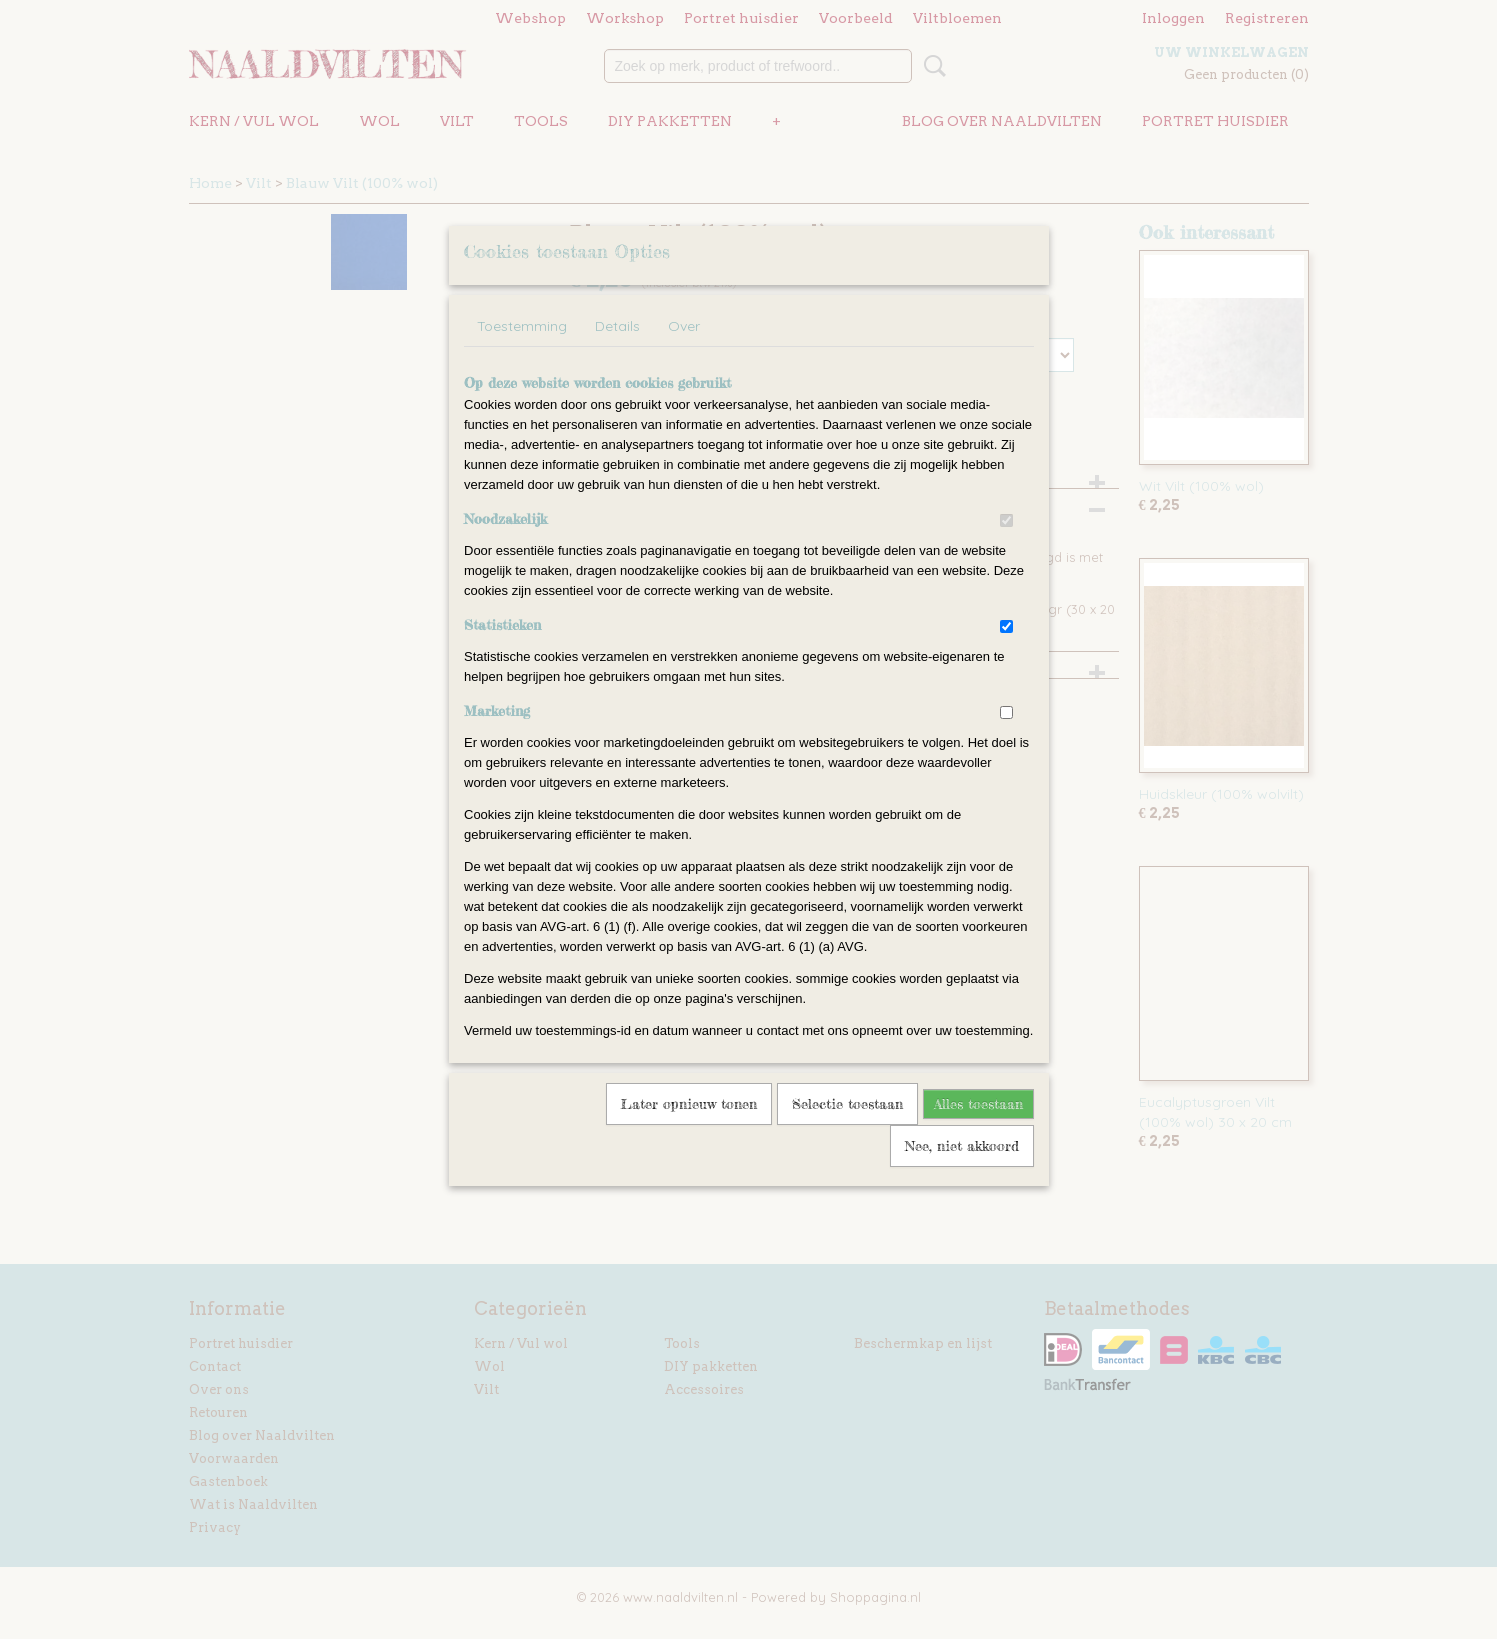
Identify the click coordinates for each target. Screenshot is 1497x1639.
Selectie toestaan (847, 1129)
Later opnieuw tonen (689, 1129)
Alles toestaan (978, 1129)
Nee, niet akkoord (962, 1171)
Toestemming (522, 352)
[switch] (1006, 546)
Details (617, 352)
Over (684, 352)
